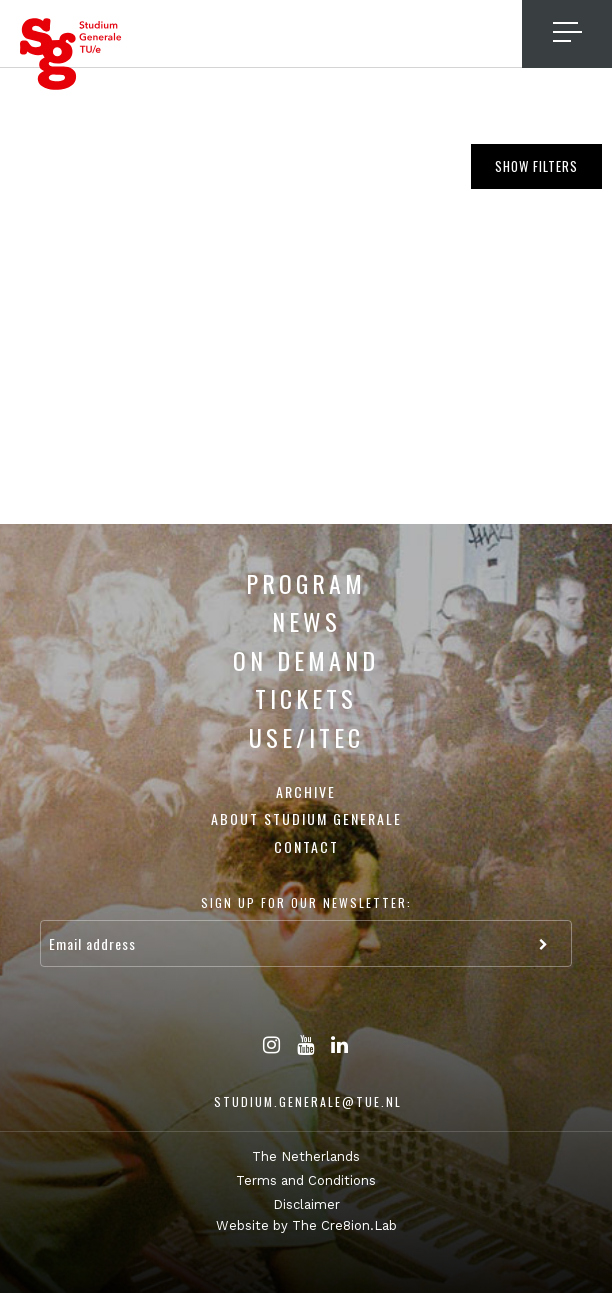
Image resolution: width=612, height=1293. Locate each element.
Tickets (306, 698)
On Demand (306, 660)
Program (306, 583)
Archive (306, 791)
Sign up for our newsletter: (306, 902)
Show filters (536, 166)
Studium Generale (71, 54)
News (306, 621)
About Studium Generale (306, 818)
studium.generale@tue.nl (308, 1101)
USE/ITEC (306, 737)
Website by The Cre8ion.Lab (306, 1225)
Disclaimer (306, 1204)
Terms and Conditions (306, 1180)
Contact (306, 846)
